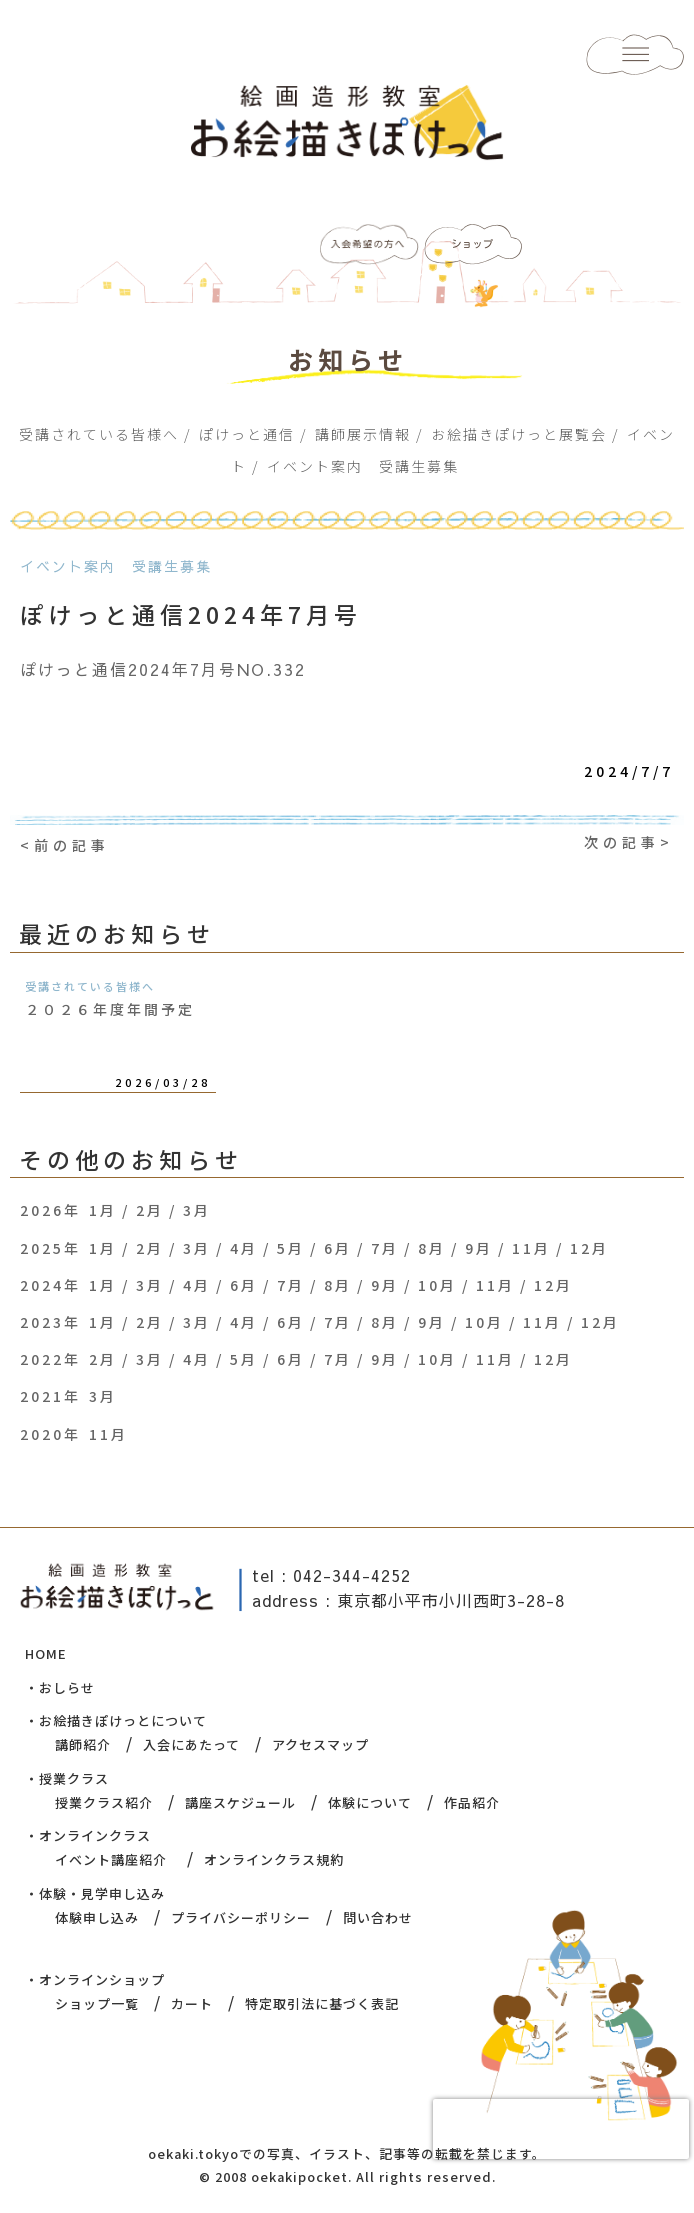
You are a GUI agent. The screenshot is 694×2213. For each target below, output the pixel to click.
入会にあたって (191, 1744)
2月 (150, 1210)
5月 (291, 1248)
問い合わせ (378, 1917)
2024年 (50, 1285)
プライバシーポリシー (241, 1917)
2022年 (50, 1359)
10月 (437, 1285)
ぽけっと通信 (247, 434)
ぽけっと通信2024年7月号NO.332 (163, 669)
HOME (46, 1653)
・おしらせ (60, 1687)
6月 (338, 1248)
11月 (531, 1248)
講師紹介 (83, 1744)
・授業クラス (67, 1778)
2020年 (50, 1434)
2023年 (50, 1322)
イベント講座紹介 (111, 1859)
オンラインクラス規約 (274, 1859)
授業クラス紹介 (104, 1802)
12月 (589, 1248)
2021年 (50, 1396)
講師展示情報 (363, 434)
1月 (103, 1210)
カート (192, 2003)
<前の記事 (65, 845)
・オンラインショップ (95, 1979)
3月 (197, 1210)
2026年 (50, 1210)
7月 (385, 1248)
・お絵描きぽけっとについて (116, 1720)
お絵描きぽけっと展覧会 (519, 434)
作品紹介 (472, 1802)
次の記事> (629, 842)
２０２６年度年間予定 (110, 1009)
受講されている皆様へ (99, 434)
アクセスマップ (320, 1744)
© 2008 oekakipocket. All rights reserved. (347, 2176)
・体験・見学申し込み (95, 1893)
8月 (432, 1248)
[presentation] (561, 2129)
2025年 (50, 1248)
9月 (479, 1248)
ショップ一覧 (97, 2003)
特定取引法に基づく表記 (322, 2003)
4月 (244, 1248)
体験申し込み (97, 1917)
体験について (370, 1802)
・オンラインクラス (88, 1835)
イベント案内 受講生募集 (363, 466)
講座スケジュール (240, 1802)
